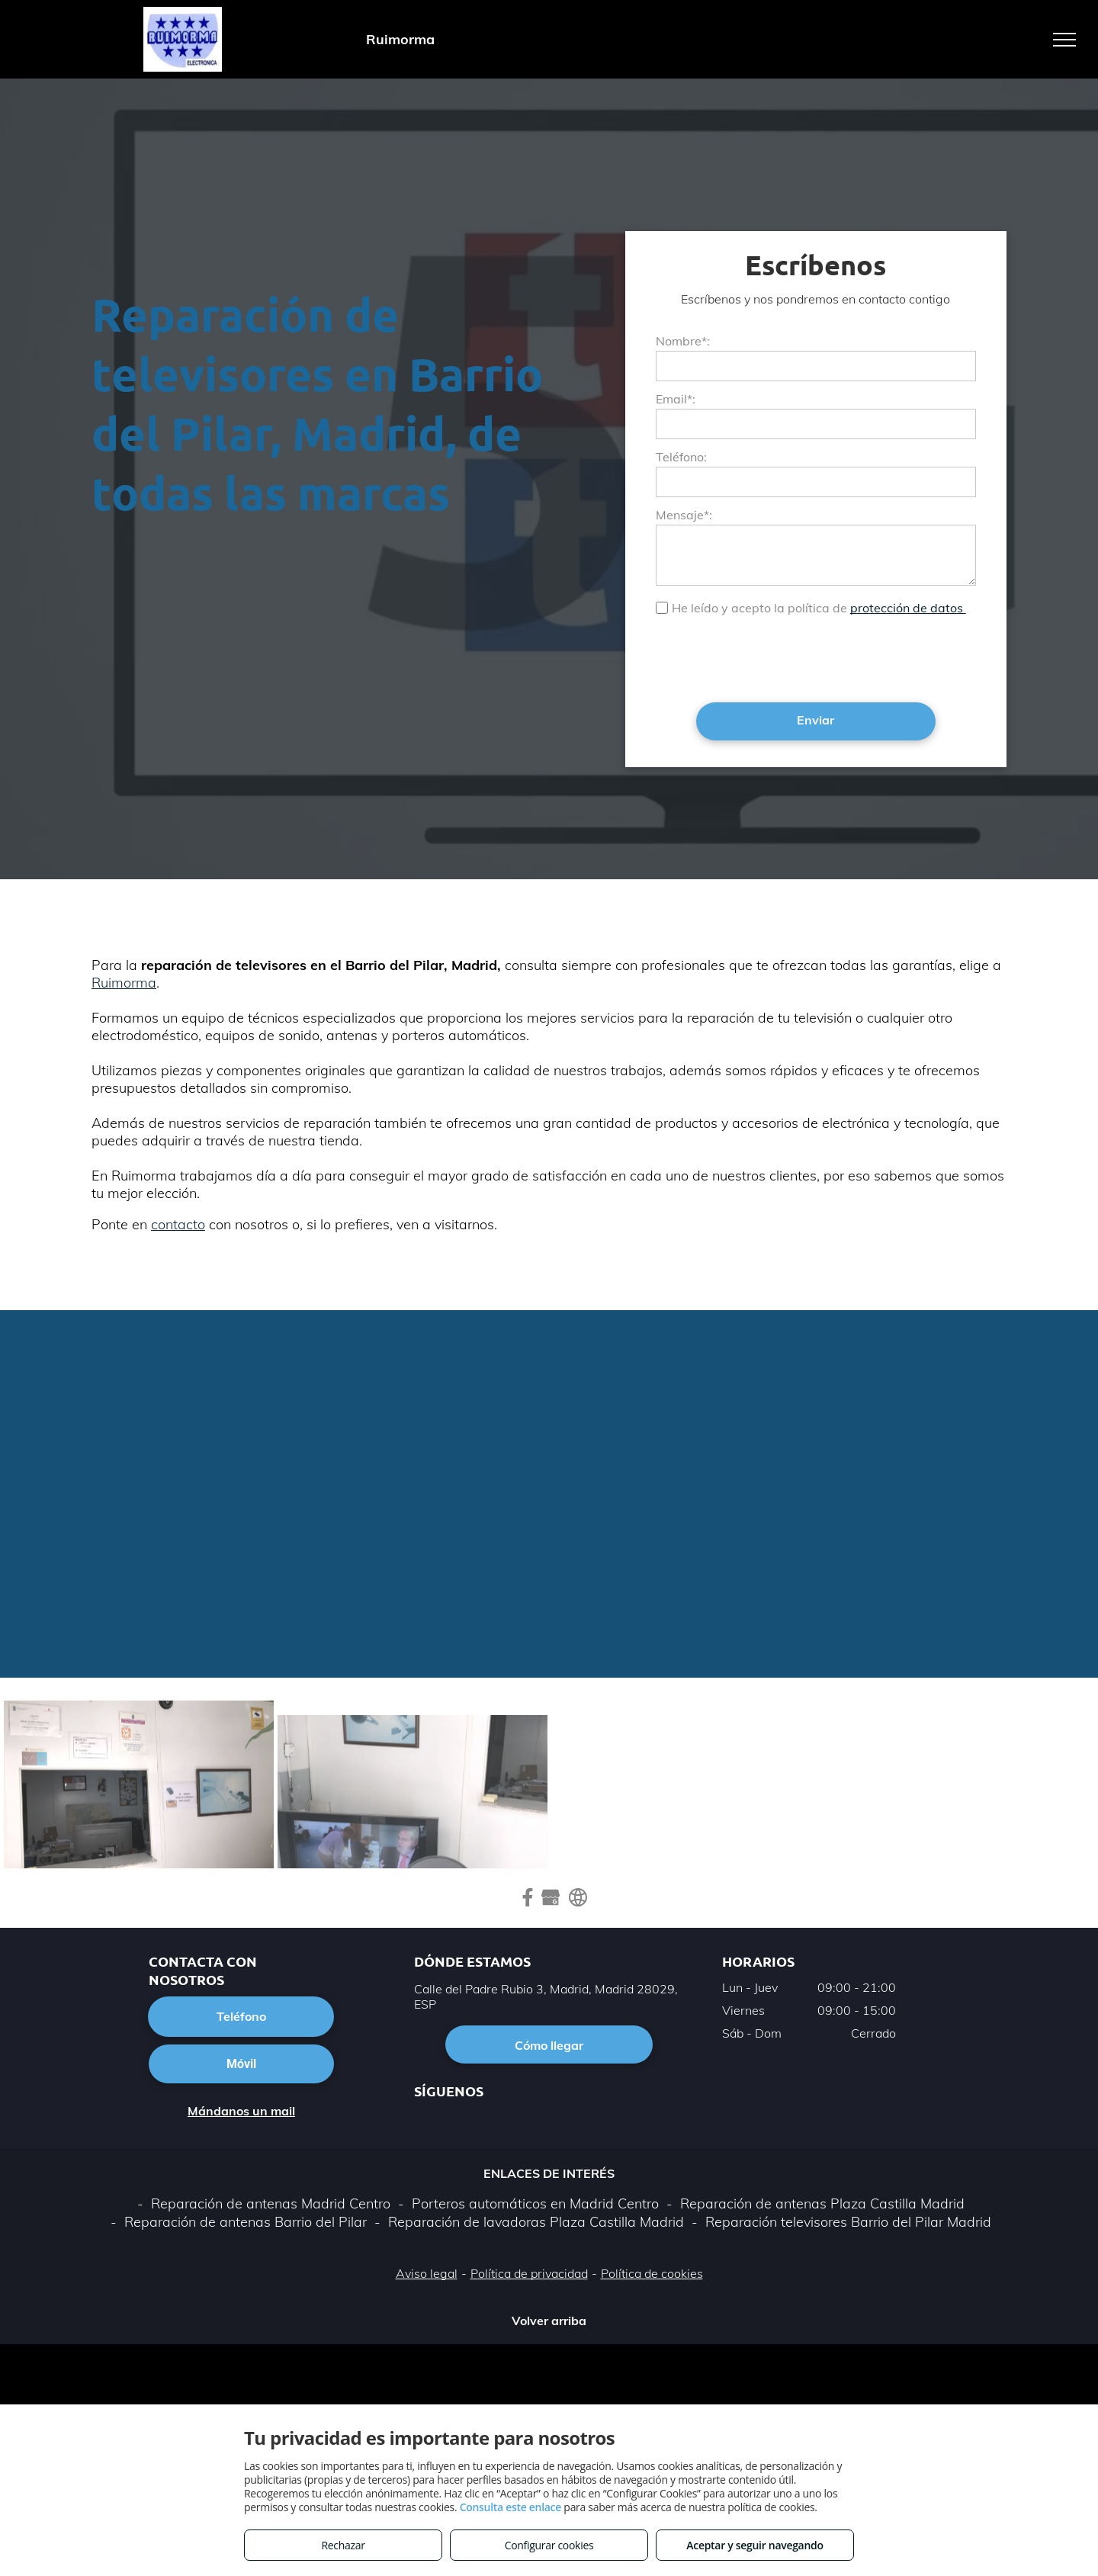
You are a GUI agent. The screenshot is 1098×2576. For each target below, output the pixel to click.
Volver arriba (549, 2320)
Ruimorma (124, 982)
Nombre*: (683, 340)
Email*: (675, 398)
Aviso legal (427, 2273)
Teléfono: (681, 456)
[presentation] (772, 657)
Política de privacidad (529, 2273)
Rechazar (342, 2545)
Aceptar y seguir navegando (754, 2545)
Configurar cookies (549, 2545)
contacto (178, 1224)
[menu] (1064, 39)
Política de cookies (652, 2273)
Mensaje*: (684, 514)
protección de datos (908, 607)
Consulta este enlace (510, 2507)
